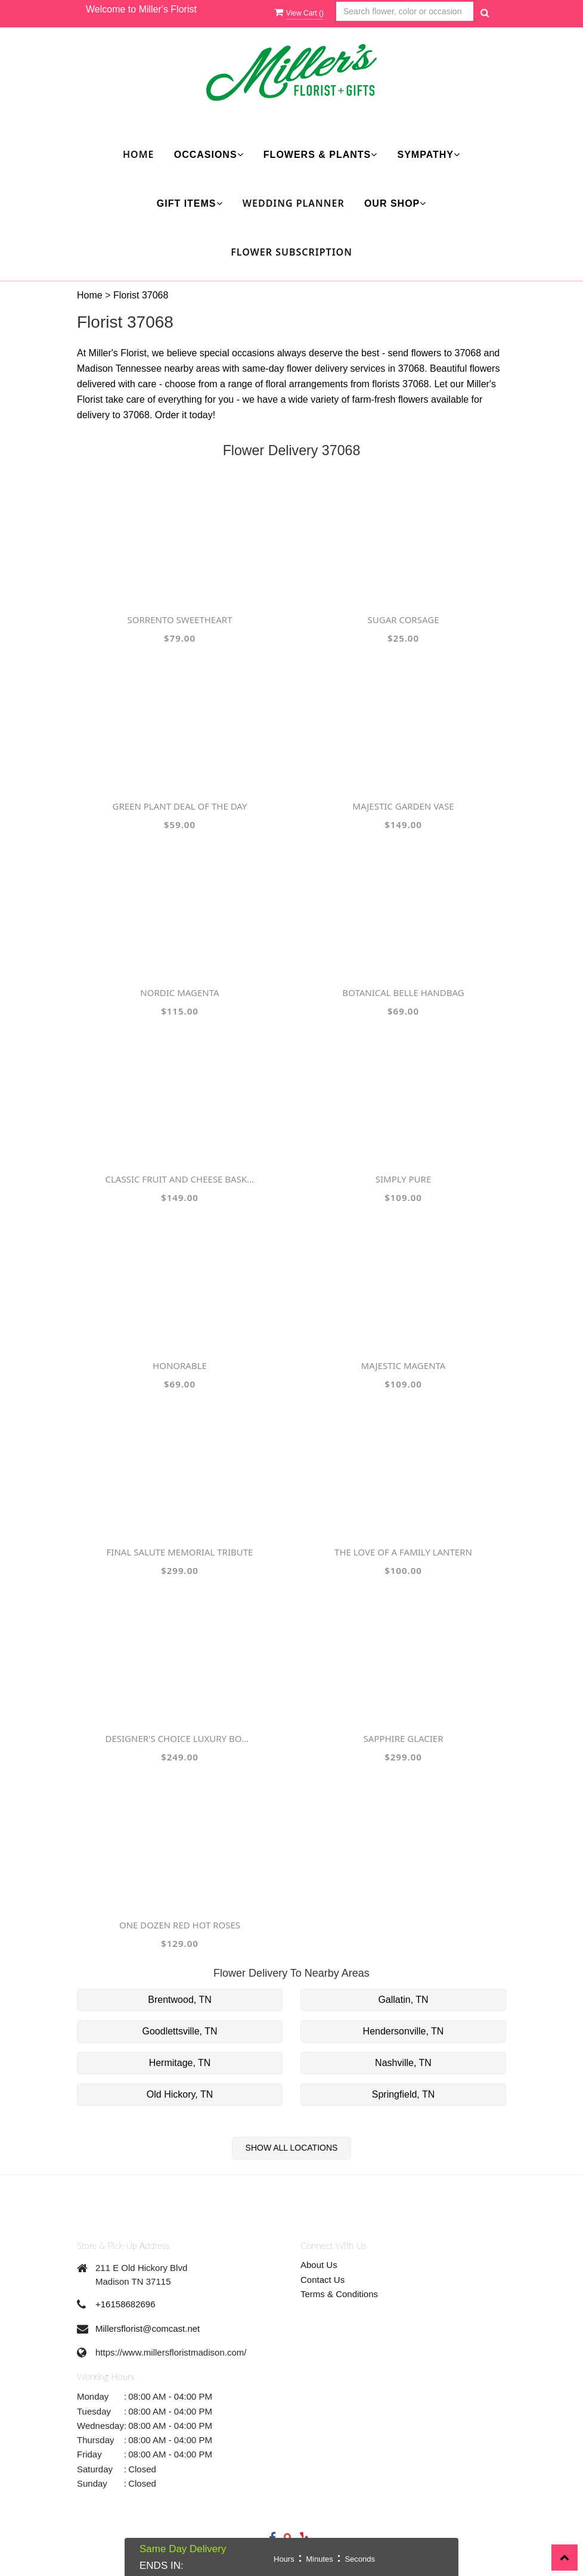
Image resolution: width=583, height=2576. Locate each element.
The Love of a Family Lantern (403, 1552)
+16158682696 (125, 2304)
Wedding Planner (294, 203)
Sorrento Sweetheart (180, 620)
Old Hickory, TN (180, 2094)
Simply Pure (404, 1179)
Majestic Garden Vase (403, 806)
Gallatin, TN (403, 2000)
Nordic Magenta (179, 992)
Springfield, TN (403, 2094)
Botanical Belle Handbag (403, 992)
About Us (318, 2265)
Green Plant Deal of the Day (180, 806)
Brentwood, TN (179, 2000)
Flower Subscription (291, 252)
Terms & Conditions (339, 2294)
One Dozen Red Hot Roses (179, 1925)
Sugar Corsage (403, 620)
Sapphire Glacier (403, 1738)
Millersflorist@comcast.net (147, 2328)
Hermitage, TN (180, 2063)
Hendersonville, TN (403, 2031)
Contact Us (322, 2280)
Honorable (180, 1365)
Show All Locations (292, 2147)
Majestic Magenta (403, 1365)
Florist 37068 (141, 295)
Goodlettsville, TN (180, 2031)
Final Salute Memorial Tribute (180, 1552)
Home (138, 154)
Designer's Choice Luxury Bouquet (180, 1738)
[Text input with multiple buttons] (404, 11)
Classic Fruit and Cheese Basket (180, 1179)
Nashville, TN (403, 2063)
